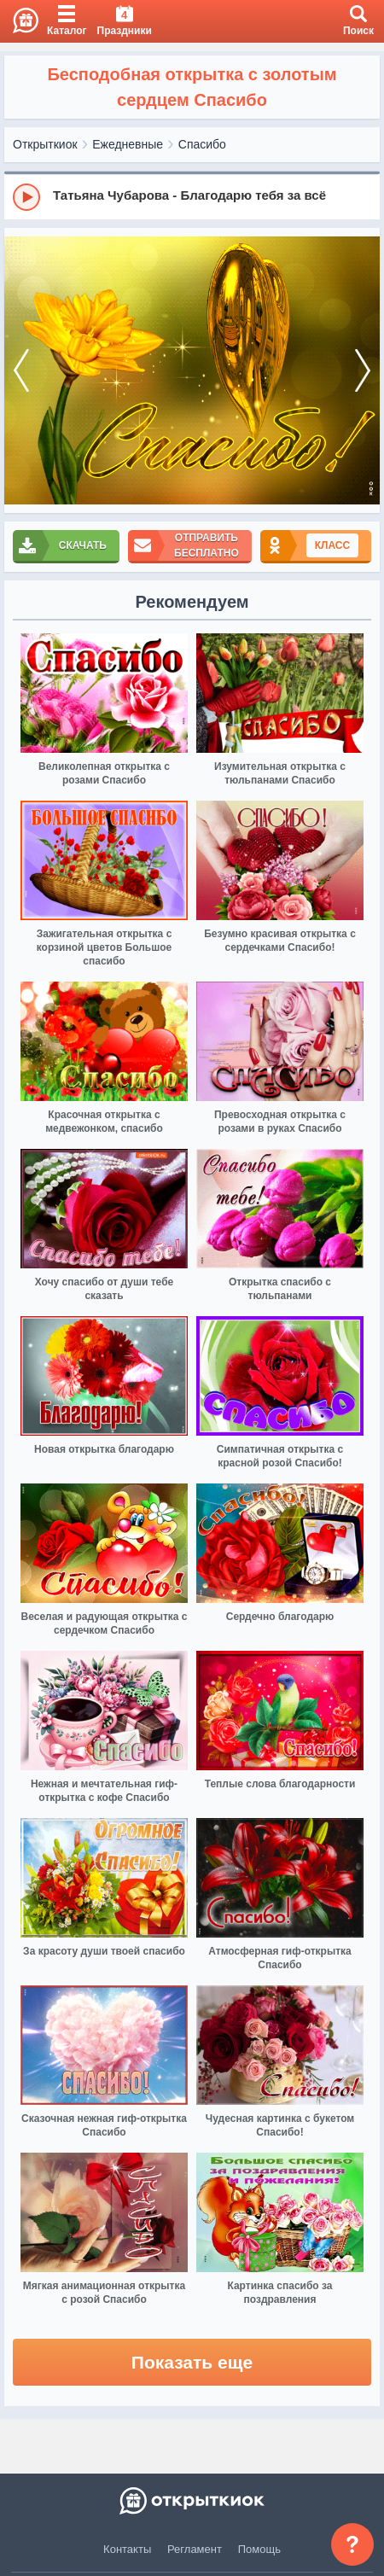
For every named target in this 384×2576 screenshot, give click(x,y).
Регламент (194, 2549)
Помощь (259, 2549)
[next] (362, 370)
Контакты (127, 2549)
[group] (192, 196)
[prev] (21, 370)
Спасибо (202, 144)
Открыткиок (45, 144)
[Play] (26, 197)
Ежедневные (127, 144)
